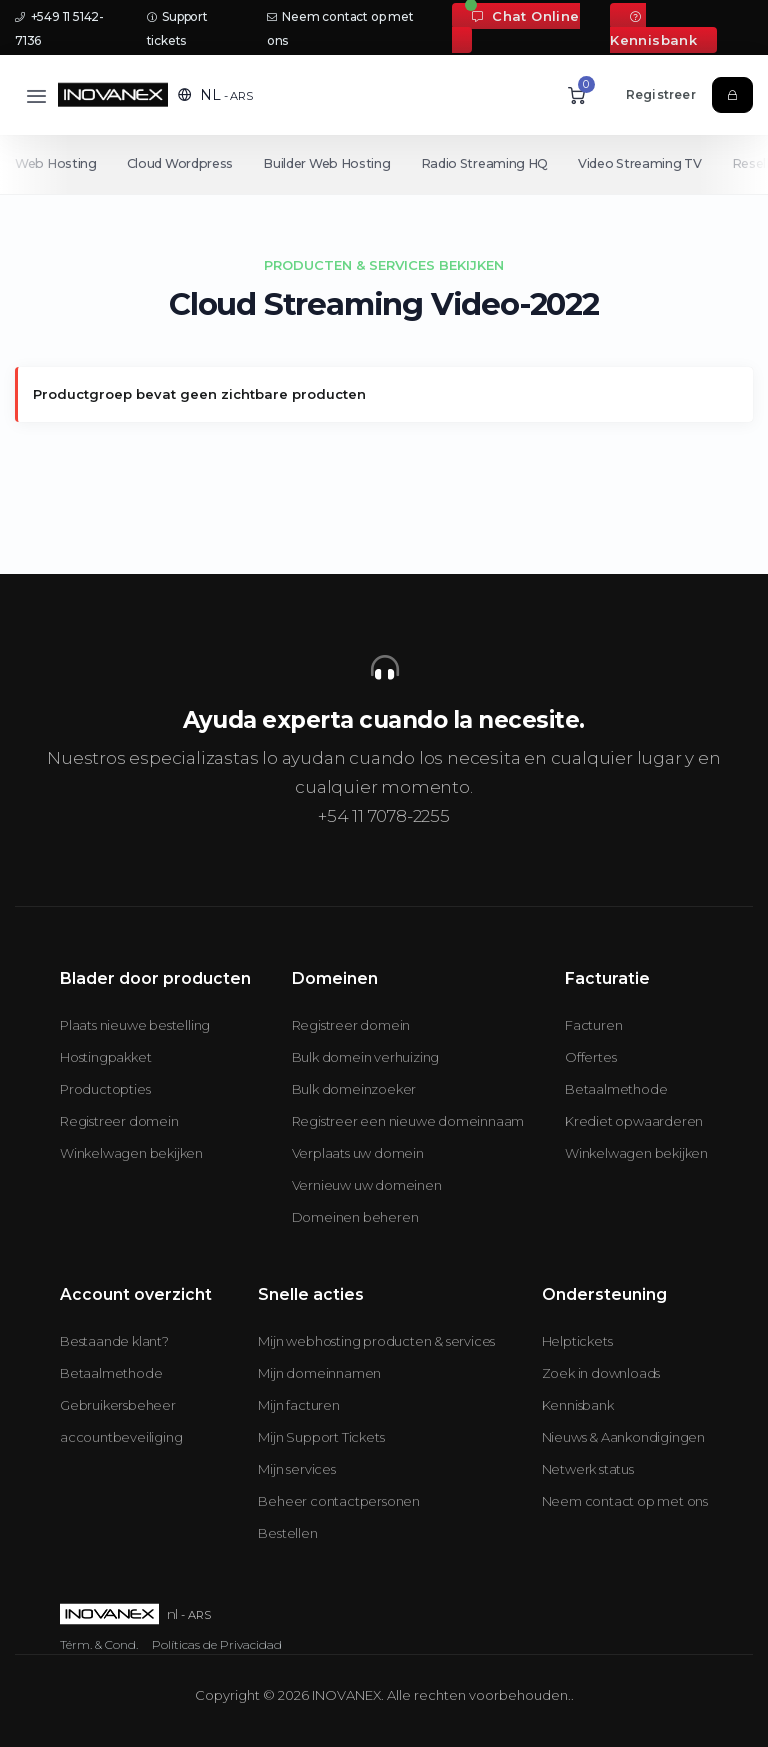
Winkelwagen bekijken (131, 1153)
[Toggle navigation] (36, 95)
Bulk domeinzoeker (354, 1089)
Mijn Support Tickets (321, 1437)
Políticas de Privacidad (217, 1644)
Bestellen (287, 1533)
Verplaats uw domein (358, 1153)
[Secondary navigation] (384, 164)
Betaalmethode (616, 1089)
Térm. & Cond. (99, 1644)
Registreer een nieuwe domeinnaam (408, 1121)
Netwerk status (588, 1469)
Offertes (590, 1057)
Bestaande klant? (114, 1341)
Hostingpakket (105, 1057)
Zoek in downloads (601, 1373)
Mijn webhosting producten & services (376, 1341)
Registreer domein (119, 1121)
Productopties (105, 1089)
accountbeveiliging (121, 1437)
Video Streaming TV (650, 163)
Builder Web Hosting (330, 163)
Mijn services (296, 1469)
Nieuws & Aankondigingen (623, 1437)
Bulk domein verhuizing (366, 1057)
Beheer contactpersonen (339, 1501)
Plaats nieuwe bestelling (135, 1025)
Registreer (661, 94)
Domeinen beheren (355, 1217)
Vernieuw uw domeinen (367, 1185)
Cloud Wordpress (182, 163)
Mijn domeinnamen (319, 1373)
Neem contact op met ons (625, 1501)
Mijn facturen (298, 1405)
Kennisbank (653, 29)
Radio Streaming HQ (492, 163)
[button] (215, 95)
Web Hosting (56, 163)
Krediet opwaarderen (634, 1121)
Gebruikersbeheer (118, 1405)
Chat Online (525, 16)
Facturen (593, 1025)
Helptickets (577, 1341)
